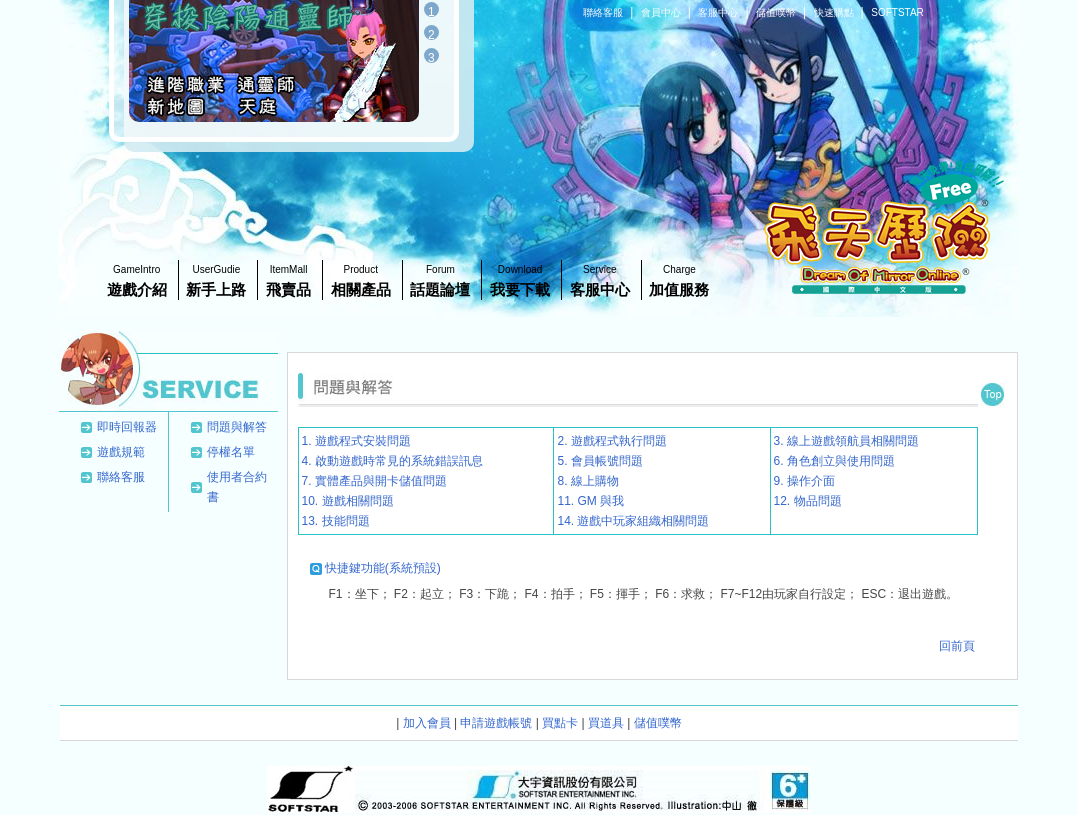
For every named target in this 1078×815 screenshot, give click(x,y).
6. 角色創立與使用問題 (834, 461)
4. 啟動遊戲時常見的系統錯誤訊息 (392, 461)
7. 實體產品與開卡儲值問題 (374, 481)
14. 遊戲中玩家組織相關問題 (633, 521)
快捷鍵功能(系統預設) (383, 568)
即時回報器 (127, 427)
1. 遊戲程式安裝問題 (356, 441)
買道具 (606, 723)
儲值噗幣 (777, 12)
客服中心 (719, 12)
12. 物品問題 (808, 501)
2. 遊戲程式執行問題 (611, 441)
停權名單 (231, 452)
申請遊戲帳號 (496, 723)
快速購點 (835, 12)
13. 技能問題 (336, 521)
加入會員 (427, 723)
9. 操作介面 (804, 481)
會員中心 (662, 12)
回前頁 (957, 646)
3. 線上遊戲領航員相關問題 (846, 441)
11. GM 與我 (590, 501)
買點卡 (560, 723)
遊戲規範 (121, 452)
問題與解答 (237, 427)
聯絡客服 (604, 12)
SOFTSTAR (897, 12)
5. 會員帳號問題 (599, 461)
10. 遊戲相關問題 (348, 501)
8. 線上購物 (587, 481)
